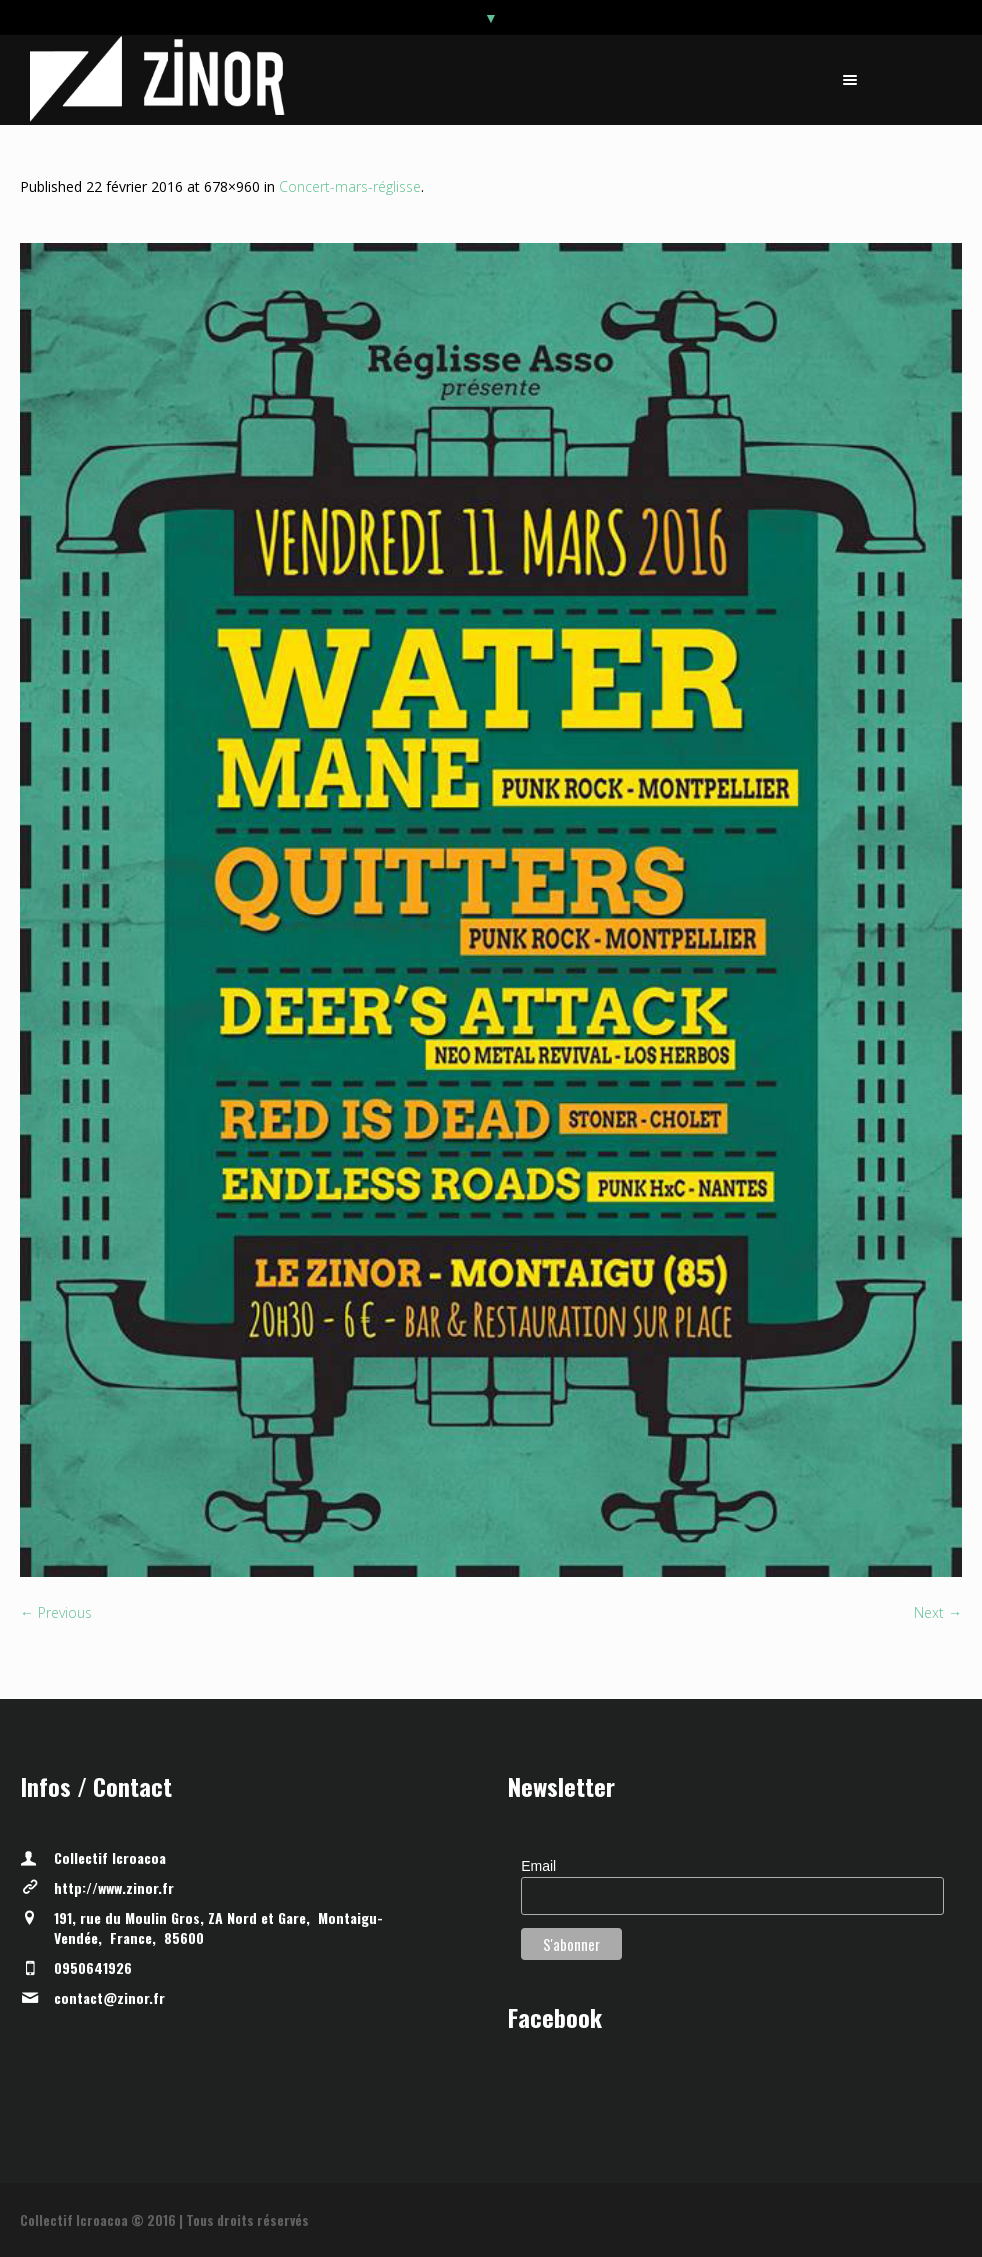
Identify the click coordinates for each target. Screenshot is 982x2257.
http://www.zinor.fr (114, 1887)
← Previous (56, 1612)
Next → (938, 1612)
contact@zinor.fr (109, 1997)
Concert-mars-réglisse (350, 186)
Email (538, 1866)
